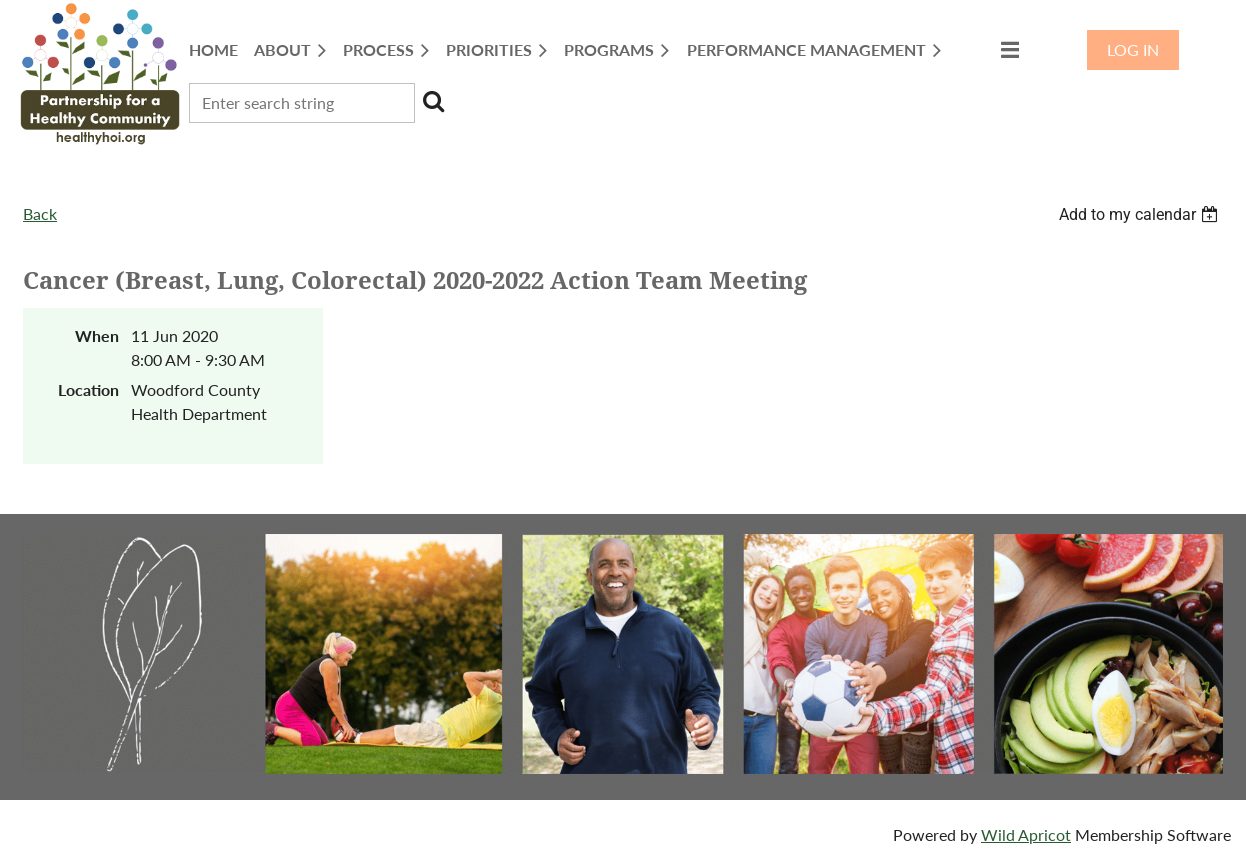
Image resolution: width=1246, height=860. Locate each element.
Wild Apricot (1026, 834)
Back (40, 213)
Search (434, 101)
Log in (1133, 49)
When (97, 335)
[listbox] (1141, 214)
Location (88, 389)
